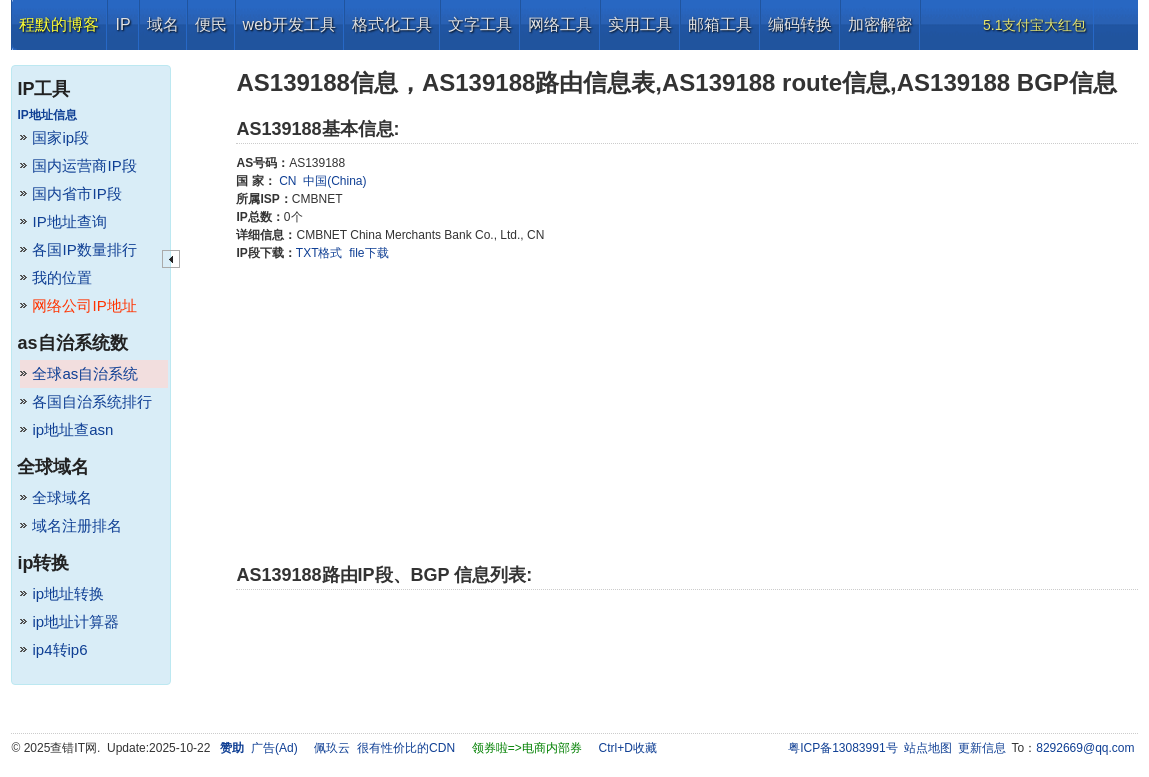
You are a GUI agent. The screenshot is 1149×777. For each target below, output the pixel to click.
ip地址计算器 (75, 621)
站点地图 (928, 748)
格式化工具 (392, 24)
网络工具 (560, 24)
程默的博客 (59, 24)
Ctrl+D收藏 (627, 748)
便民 (211, 24)
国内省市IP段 (76, 193)
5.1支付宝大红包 (1034, 25)
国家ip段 (60, 137)
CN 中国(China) (321, 181)
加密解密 (880, 24)
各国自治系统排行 (92, 401)
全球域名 (62, 497)
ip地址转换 (68, 593)
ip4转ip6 (59, 649)
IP (122, 24)
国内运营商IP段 (84, 165)
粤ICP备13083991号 (842, 748)
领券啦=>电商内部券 (527, 748)
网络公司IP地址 (84, 305)
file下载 (368, 253)
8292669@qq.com (1085, 748)
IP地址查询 (69, 221)
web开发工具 (289, 24)
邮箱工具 (720, 24)
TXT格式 (319, 253)
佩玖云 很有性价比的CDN (384, 748)
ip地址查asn (72, 429)
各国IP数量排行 (84, 249)
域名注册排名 (77, 525)
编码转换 (800, 24)
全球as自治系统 (85, 373)
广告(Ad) (274, 748)
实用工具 (640, 24)
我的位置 (62, 277)
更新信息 (982, 748)
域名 (163, 24)
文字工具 (480, 24)
